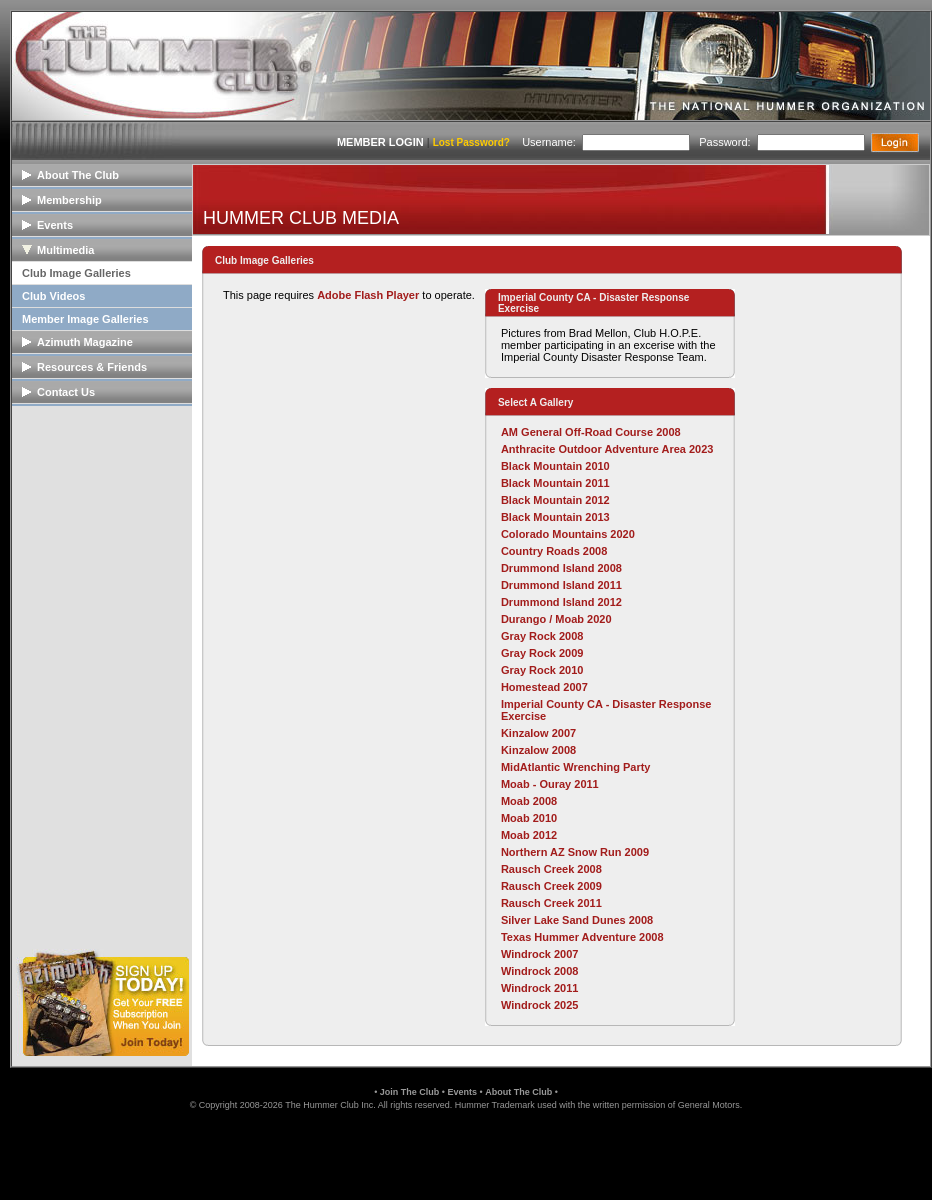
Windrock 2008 (540, 971)
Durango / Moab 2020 (556, 619)
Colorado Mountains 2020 (568, 534)
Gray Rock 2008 (542, 636)
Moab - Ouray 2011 (550, 784)
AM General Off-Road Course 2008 (591, 432)
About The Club (518, 1092)
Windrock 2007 (540, 954)
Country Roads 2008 (554, 551)
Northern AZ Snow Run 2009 (575, 852)
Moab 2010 (529, 818)
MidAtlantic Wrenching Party (576, 767)
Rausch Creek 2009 (551, 886)
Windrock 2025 (540, 1005)
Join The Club (410, 1092)
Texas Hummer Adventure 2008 (582, 937)
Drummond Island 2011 (561, 585)
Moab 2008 (529, 801)
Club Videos (53, 296)
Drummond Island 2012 (561, 602)
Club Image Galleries (76, 273)
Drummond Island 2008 (561, 568)
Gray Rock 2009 (542, 653)
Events (462, 1092)
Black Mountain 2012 (555, 500)
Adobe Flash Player (368, 295)
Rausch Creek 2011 (551, 903)
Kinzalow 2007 (538, 733)
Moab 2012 (529, 835)
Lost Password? (471, 142)
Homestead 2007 (544, 687)
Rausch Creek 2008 (551, 869)
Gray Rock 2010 (542, 670)
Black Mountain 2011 (555, 483)
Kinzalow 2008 (538, 750)
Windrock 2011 (540, 988)
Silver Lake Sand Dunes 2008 (577, 920)
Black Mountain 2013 (555, 517)
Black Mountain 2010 (555, 466)
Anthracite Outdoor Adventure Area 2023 (607, 449)
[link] (466, 1153)
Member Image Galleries (85, 319)
